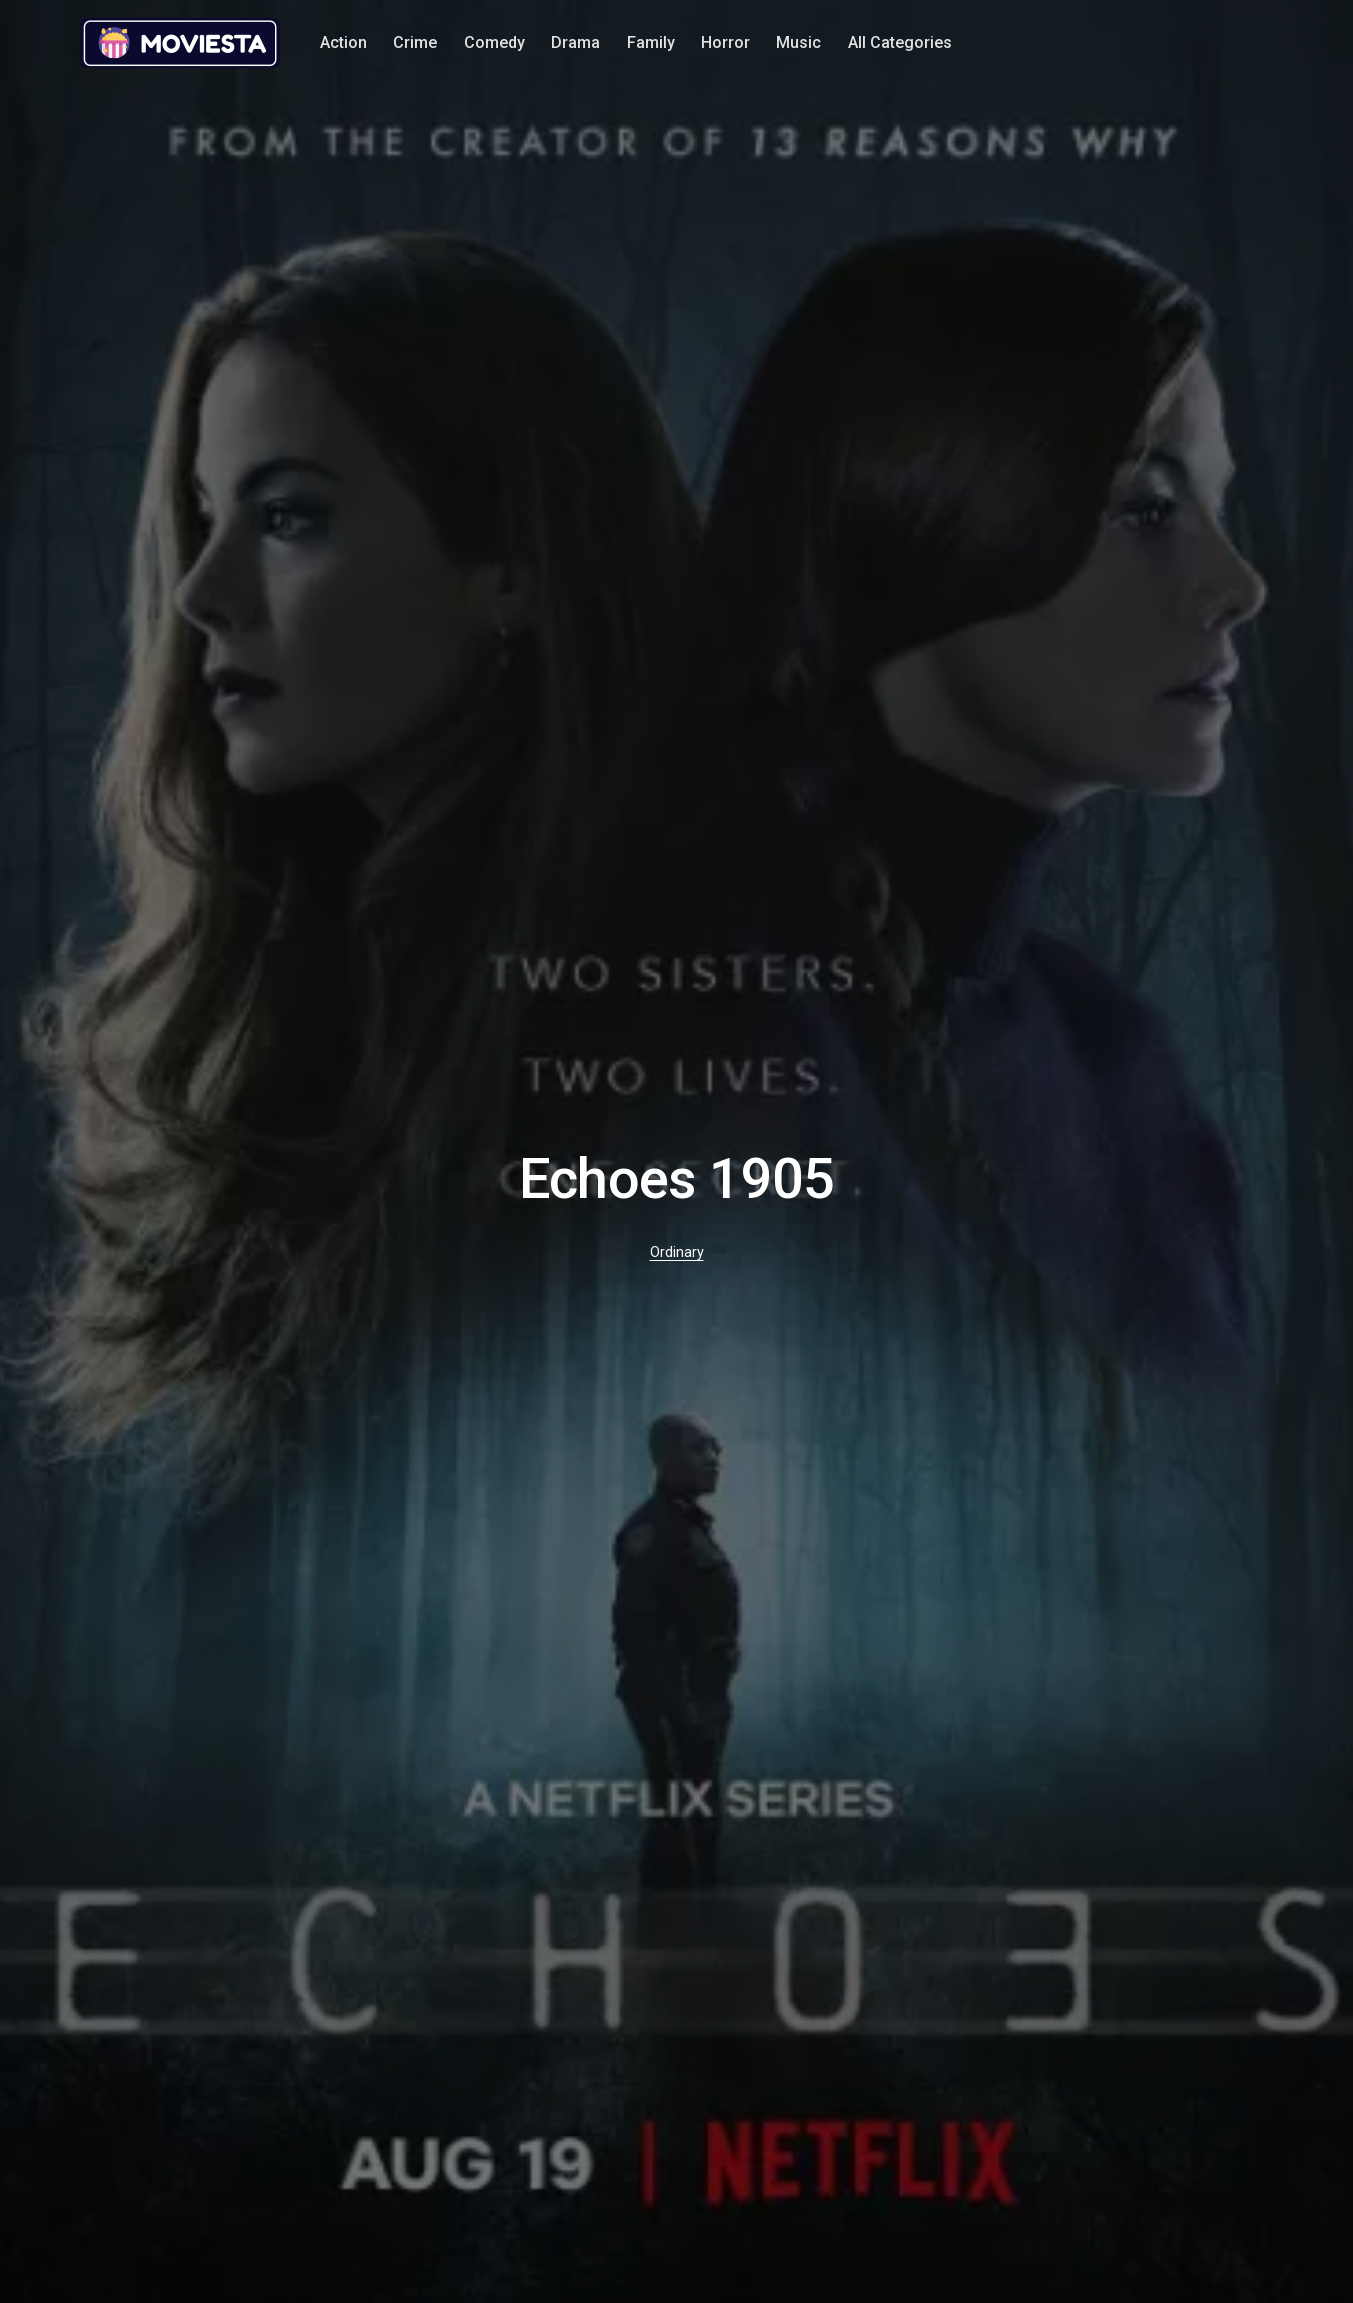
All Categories (900, 42)
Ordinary (677, 1252)
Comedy (494, 42)
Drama (575, 42)
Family (651, 42)
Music (798, 42)
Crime (415, 42)
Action (343, 42)
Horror (725, 42)
